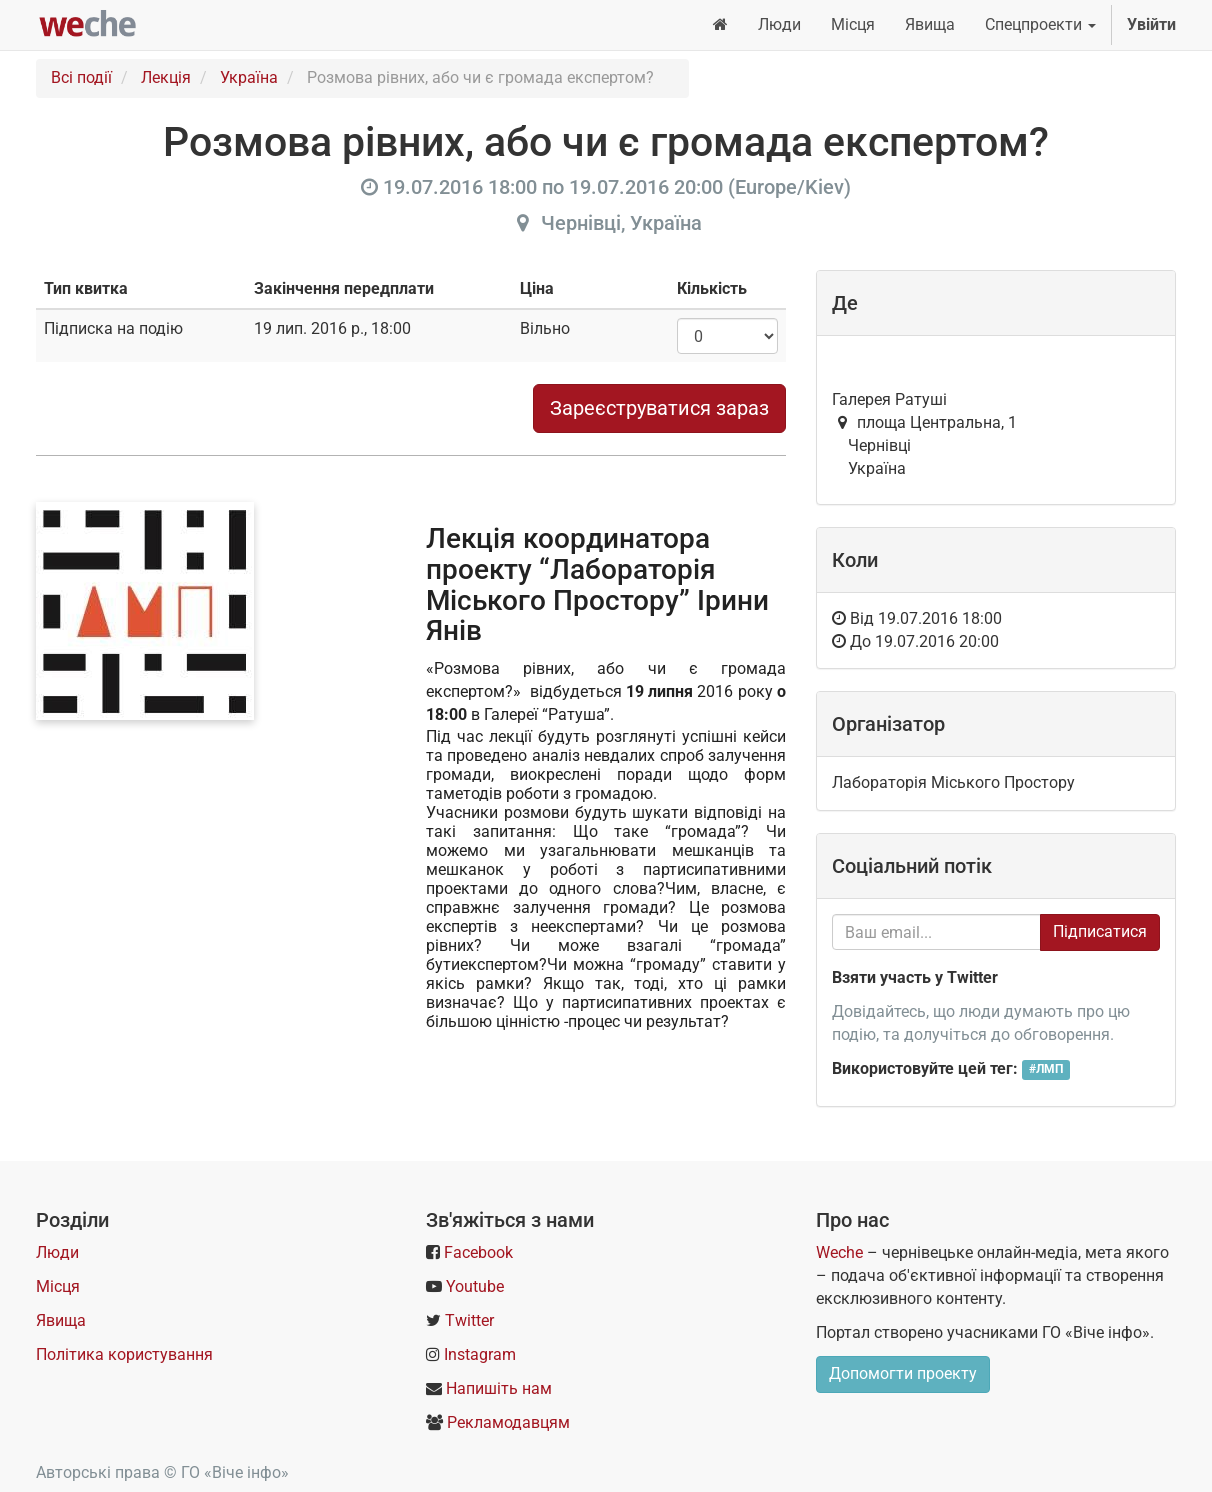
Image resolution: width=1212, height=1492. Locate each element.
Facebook (478, 1252)
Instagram (480, 1354)
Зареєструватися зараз (659, 408)
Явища (61, 1320)
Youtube (475, 1286)
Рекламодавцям (508, 1422)
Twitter (469, 1320)
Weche (839, 1252)
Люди (57, 1252)
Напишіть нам (499, 1388)
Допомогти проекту (903, 1373)
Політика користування (124, 1354)
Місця (58, 1286)
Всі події (81, 77)
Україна (249, 77)
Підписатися (1100, 931)
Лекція (166, 77)
